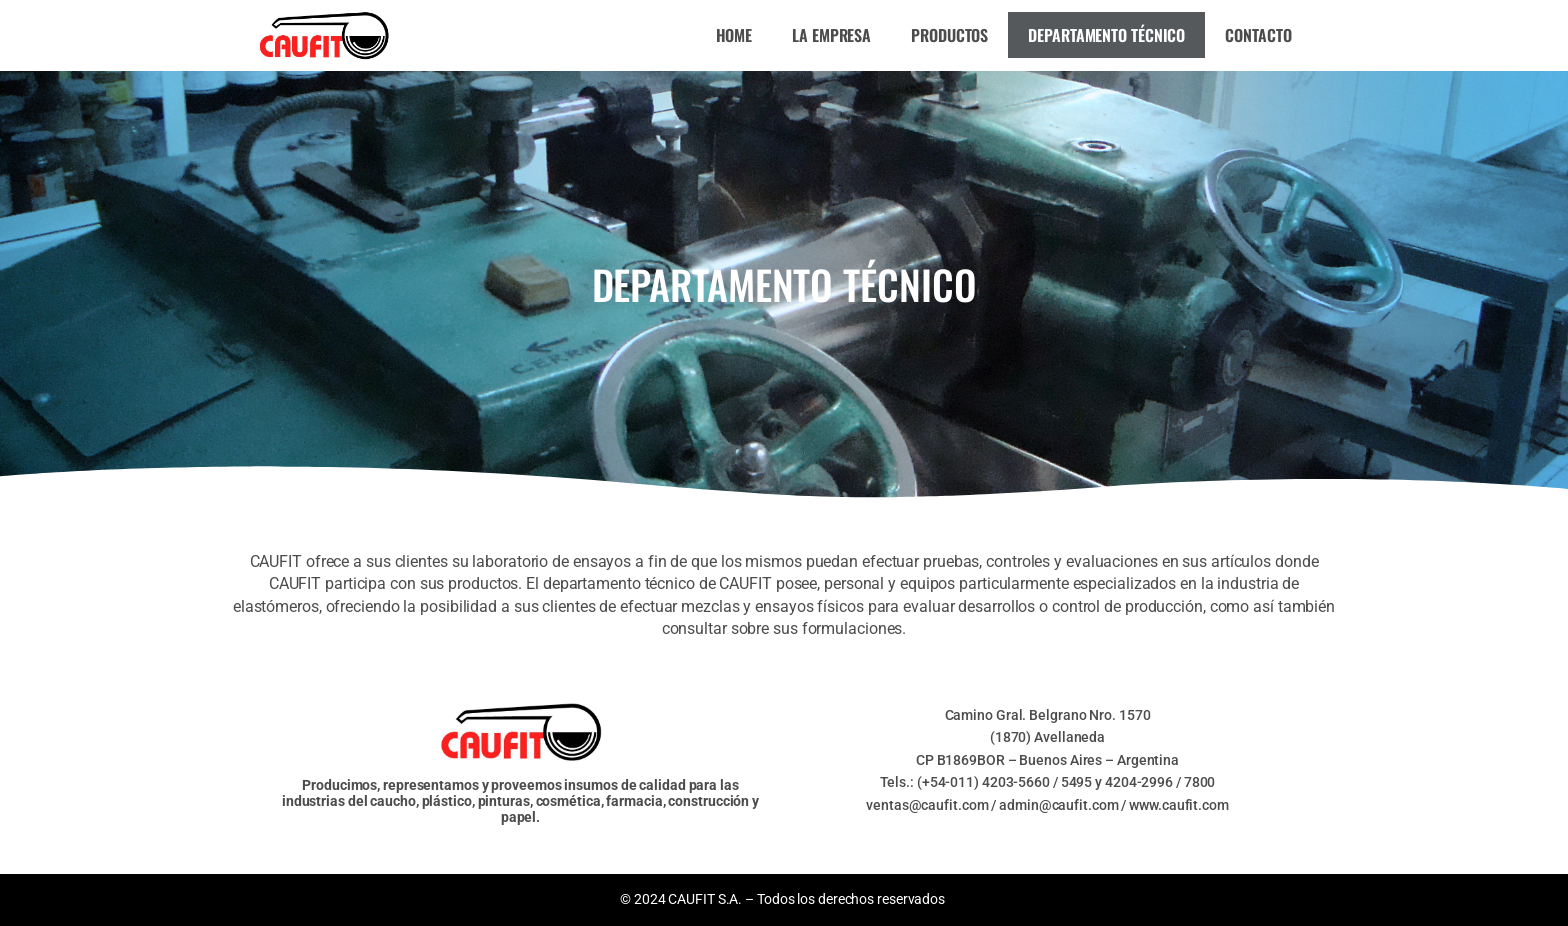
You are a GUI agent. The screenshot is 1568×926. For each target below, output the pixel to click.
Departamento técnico (1106, 35)
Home (734, 35)
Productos (949, 35)
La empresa (831, 35)
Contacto (1258, 35)
